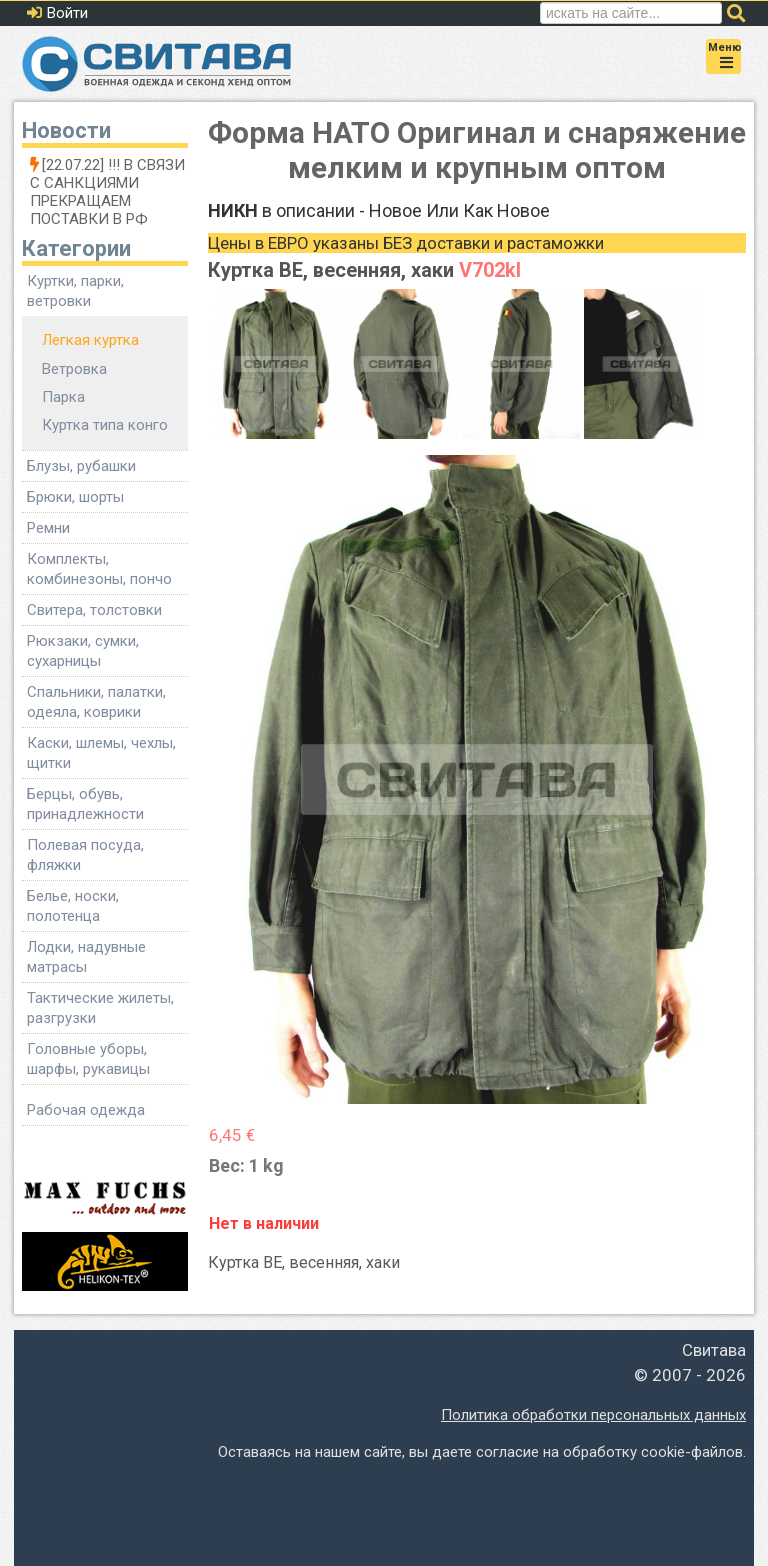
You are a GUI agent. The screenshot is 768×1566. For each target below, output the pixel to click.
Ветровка (74, 369)
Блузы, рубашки (81, 466)
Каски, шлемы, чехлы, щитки (101, 753)
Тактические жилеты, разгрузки (100, 1008)
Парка (63, 397)
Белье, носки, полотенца (73, 906)
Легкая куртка (90, 340)
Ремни (48, 528)
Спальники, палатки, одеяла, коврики (96, 702)
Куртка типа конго (105, 425)
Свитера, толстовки (94, 610)
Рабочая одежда (86, 1110)
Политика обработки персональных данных (593, 1415)
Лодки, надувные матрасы (86, 957)
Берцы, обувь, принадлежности (85, 804)
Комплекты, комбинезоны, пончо (99, 569)
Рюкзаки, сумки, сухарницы (83, 651)
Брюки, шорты (75, 497)
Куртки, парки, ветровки (75, 291)
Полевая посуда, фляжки (85, 855)
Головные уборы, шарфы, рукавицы (88, 1059)
